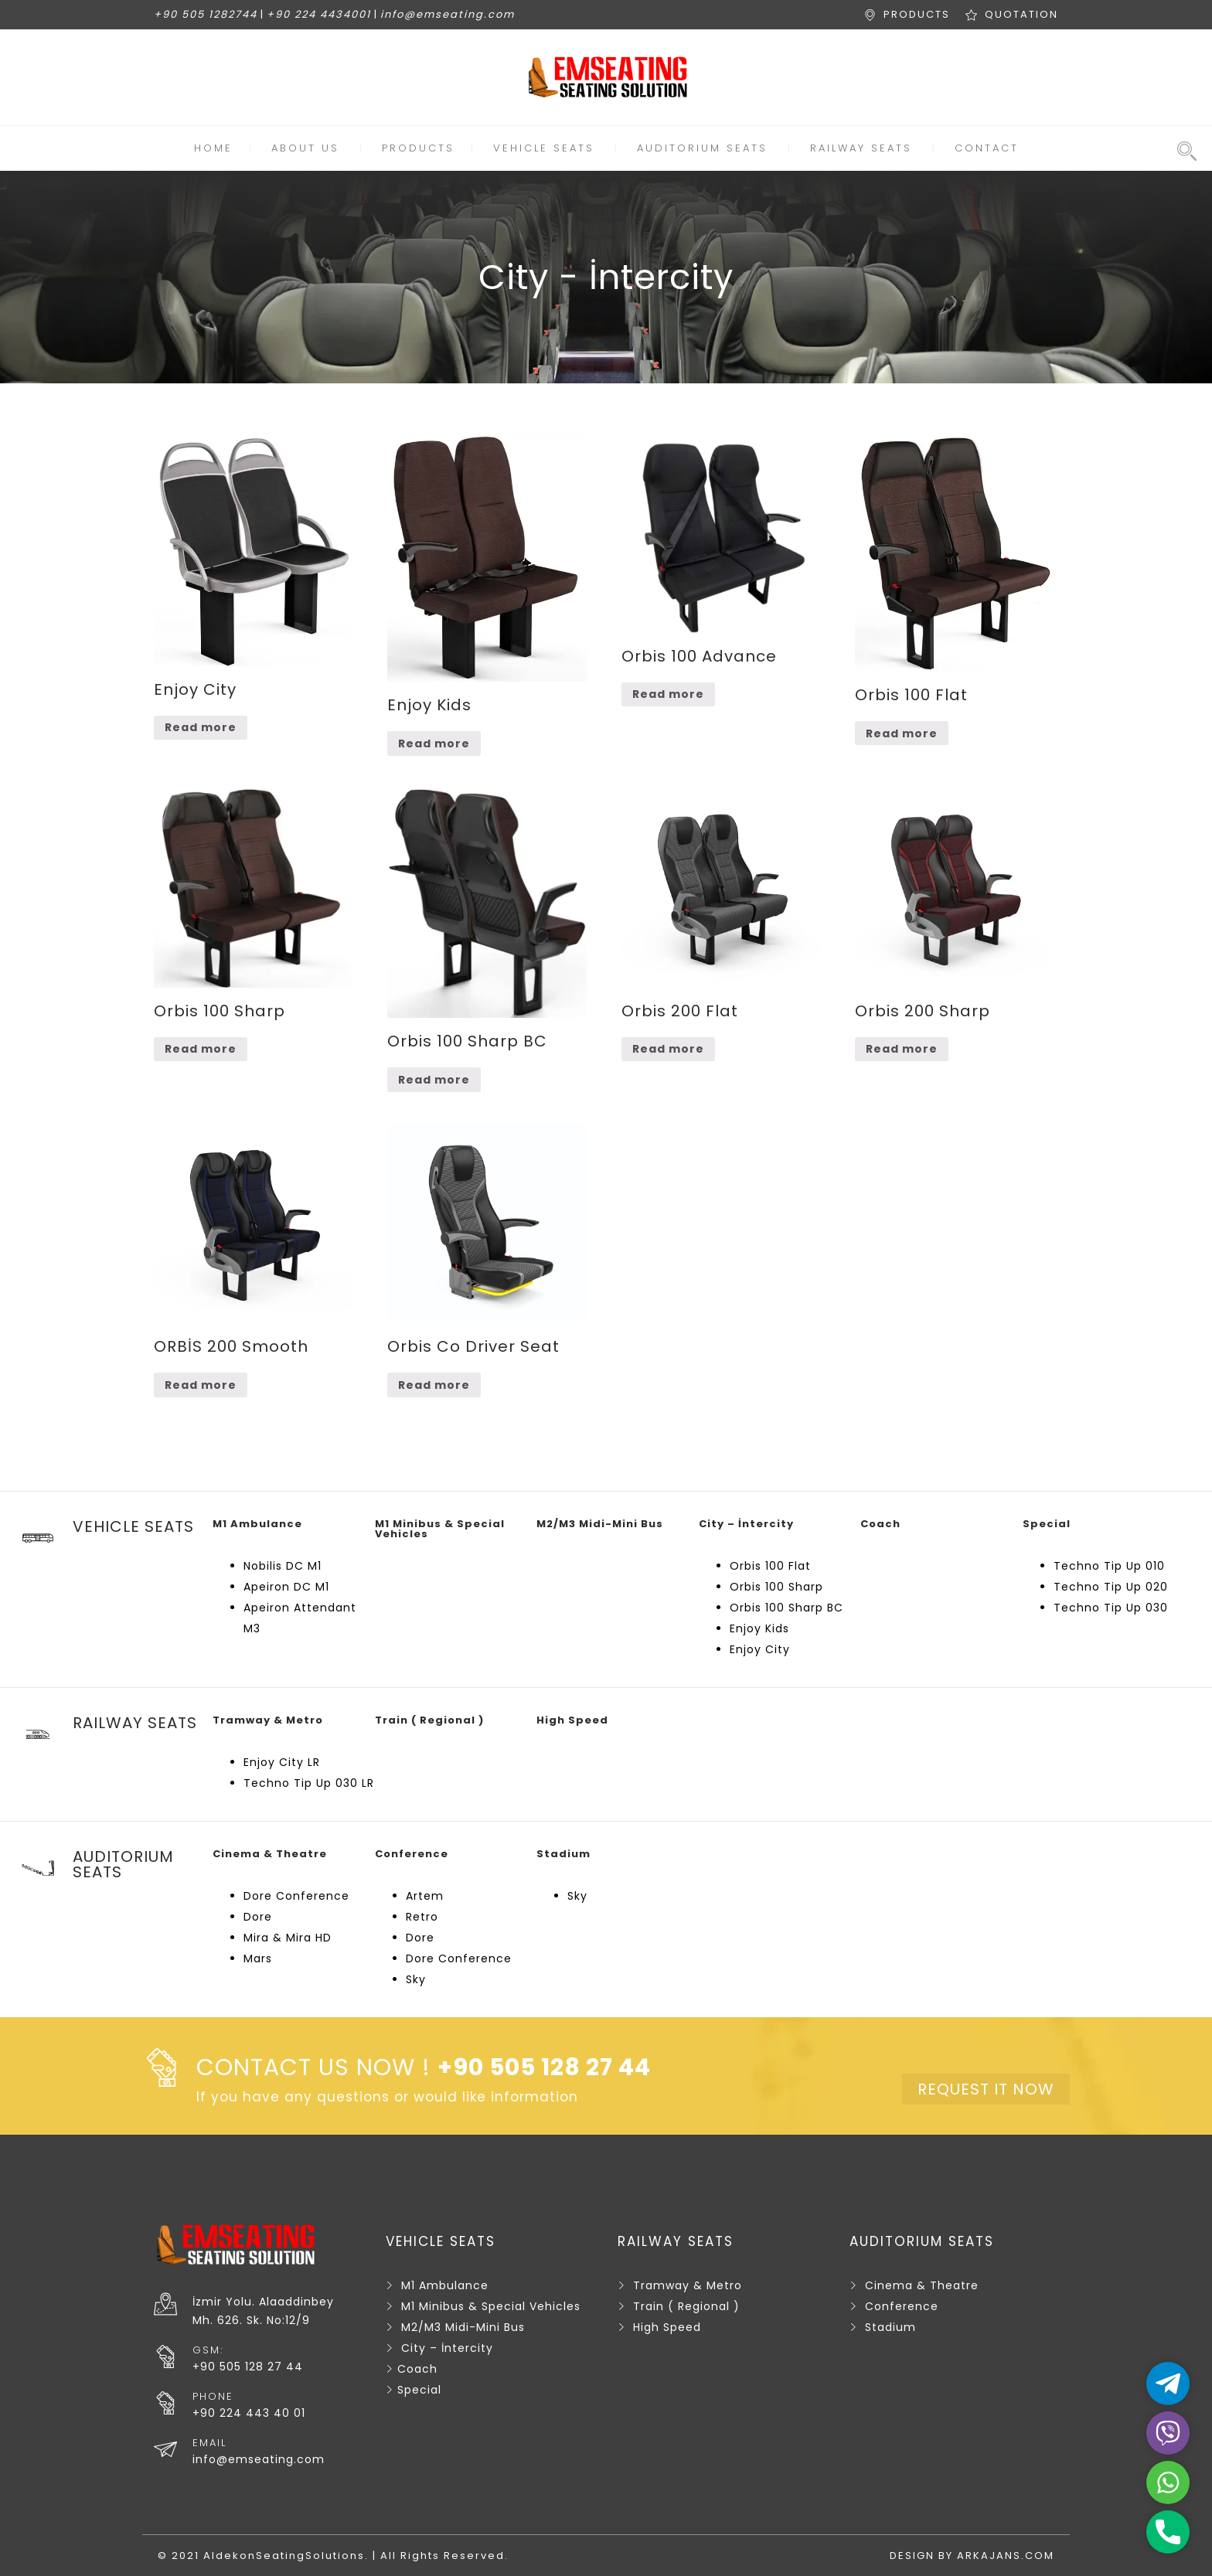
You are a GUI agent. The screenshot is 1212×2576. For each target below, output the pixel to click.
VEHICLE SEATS (543, 148)
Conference (901, 2306)
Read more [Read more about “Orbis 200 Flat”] (668, 1049)
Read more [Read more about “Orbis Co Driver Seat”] (434, 1385)
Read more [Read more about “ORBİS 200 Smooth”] (201, 1385)
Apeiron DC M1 (286, 1586)
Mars (257, 1958)
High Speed (667, 2327)
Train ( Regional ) (686, 2306)
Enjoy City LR (281, 1762)
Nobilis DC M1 (282, 1566)
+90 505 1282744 (205, 14)
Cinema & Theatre (922, 2285)
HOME (213, 148)
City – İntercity (447, 2348)
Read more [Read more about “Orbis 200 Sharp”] (902, 1049)
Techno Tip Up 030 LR (308, 1783)
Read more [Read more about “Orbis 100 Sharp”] (201, 1049)
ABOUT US (305, 148)
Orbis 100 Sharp (776, 1586)
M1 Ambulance (445, 2285)
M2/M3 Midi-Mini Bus (463, 2327)
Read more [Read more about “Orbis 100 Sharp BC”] (434, 1079)
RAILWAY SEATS (861, 148)
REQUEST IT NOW (986, 2089)
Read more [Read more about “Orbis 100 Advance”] (668, 694)
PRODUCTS (916, 14)
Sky (416, 1979)
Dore (257, 1916)
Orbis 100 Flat (770, 1566)
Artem (425, 1896)
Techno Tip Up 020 (1111, 1586)
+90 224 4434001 (319, 14)
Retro (422, 1916)
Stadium (890, 2327)
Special (419, 2389)
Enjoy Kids (759, 1628)
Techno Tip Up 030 (1111, 1607)
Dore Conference (296, 1896)
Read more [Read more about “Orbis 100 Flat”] (902, 733)
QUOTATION (1021, 14)
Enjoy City (760, 1649)
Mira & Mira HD (287, 1937)
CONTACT (987, 148)
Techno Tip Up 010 (1109, 1566)
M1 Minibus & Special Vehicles (490, 2306)
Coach (417, 2369)
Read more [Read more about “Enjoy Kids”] (434, 743)
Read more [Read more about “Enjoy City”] (201, 727)
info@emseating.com (447, 14)
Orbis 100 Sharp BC (786, 1607)
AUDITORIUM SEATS (702, 148)
